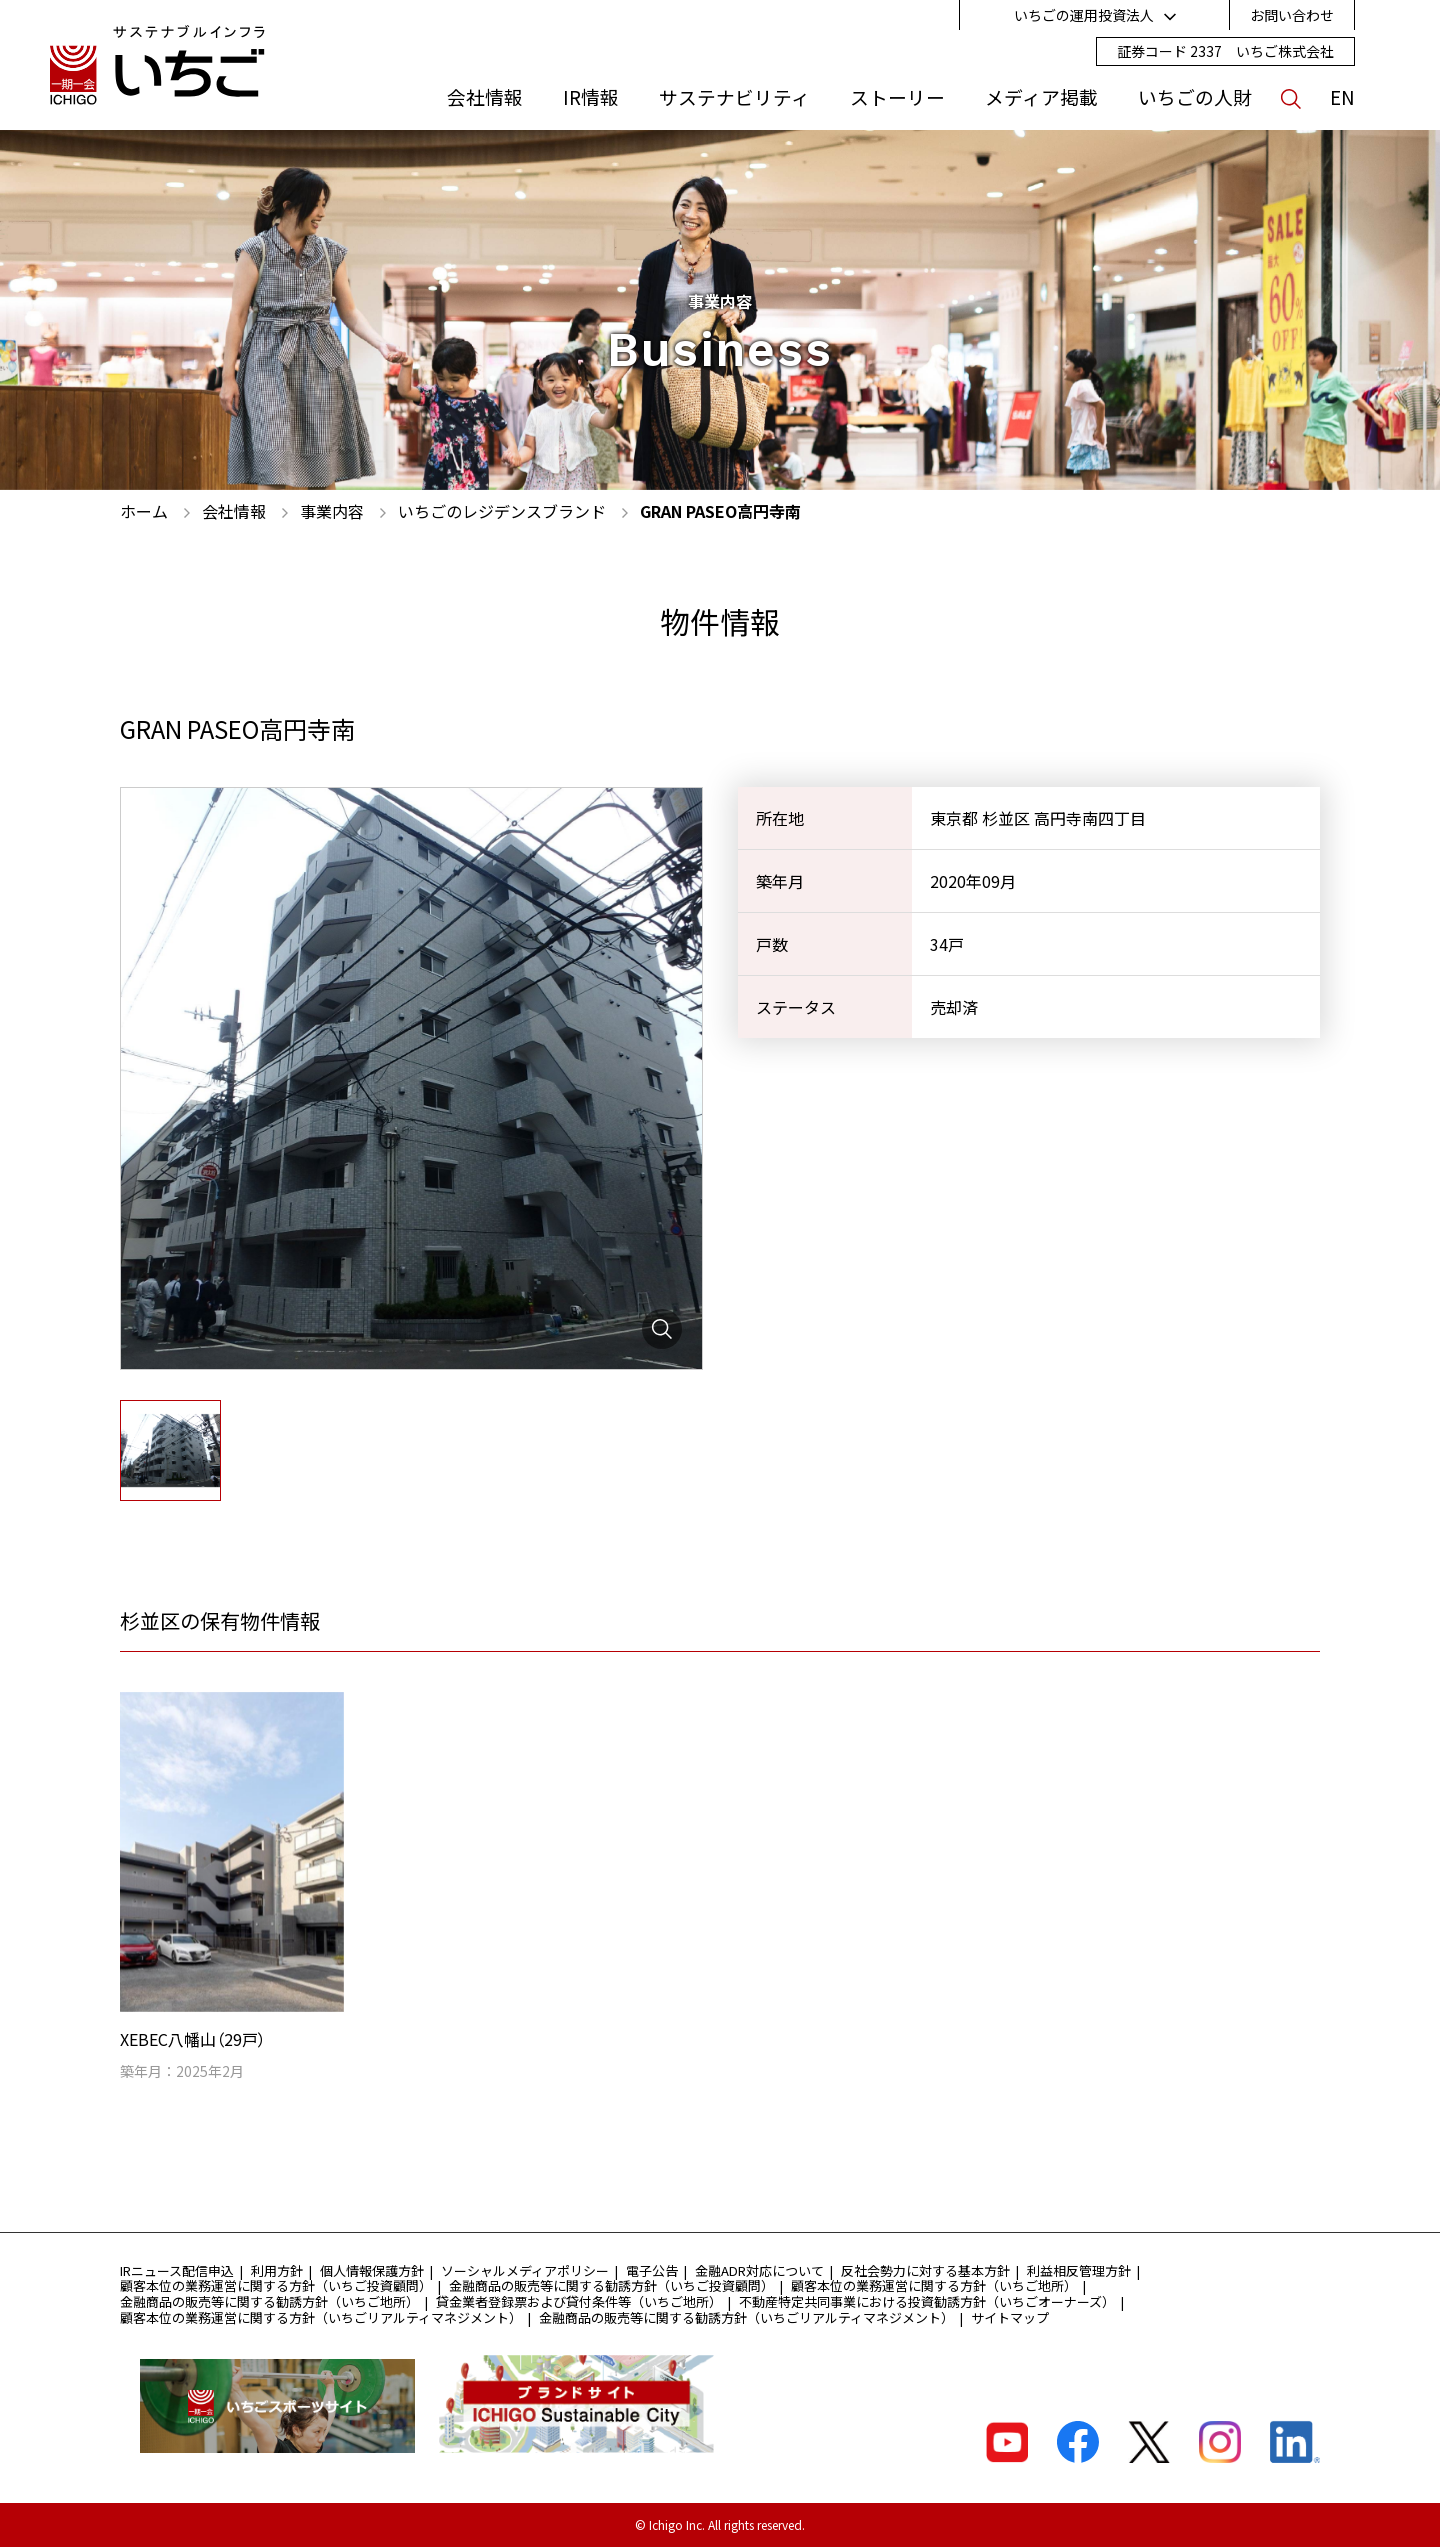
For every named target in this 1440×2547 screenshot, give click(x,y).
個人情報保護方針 (372, 2270)
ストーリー (897, 97)
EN (1342, 97)
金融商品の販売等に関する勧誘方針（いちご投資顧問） (611, 2285)
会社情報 (485, 97)
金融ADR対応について (759, 2270)
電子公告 (652, 2270)
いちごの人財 (1195, 97)
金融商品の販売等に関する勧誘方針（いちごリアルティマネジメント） (746, 2317)
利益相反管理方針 (1079, 2270)
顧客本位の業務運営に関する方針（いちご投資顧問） (276, 2285)
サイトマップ (1010, 2317)
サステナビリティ (734, 97)
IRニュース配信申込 (177, 2270)
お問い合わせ (1292, 15)
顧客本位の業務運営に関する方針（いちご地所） (934, 2285)
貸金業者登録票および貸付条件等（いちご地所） (579, 2301)
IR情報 (591, 97)
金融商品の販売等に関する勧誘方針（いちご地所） (269, 2301)
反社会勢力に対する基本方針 (925, 2270)
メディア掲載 (1041, 97)
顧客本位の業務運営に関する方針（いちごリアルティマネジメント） (321, 2317)
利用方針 (277, 2270)
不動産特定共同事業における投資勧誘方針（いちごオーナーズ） (927, 2301)
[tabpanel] (411, 1078)
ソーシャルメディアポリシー (525, 2270)
